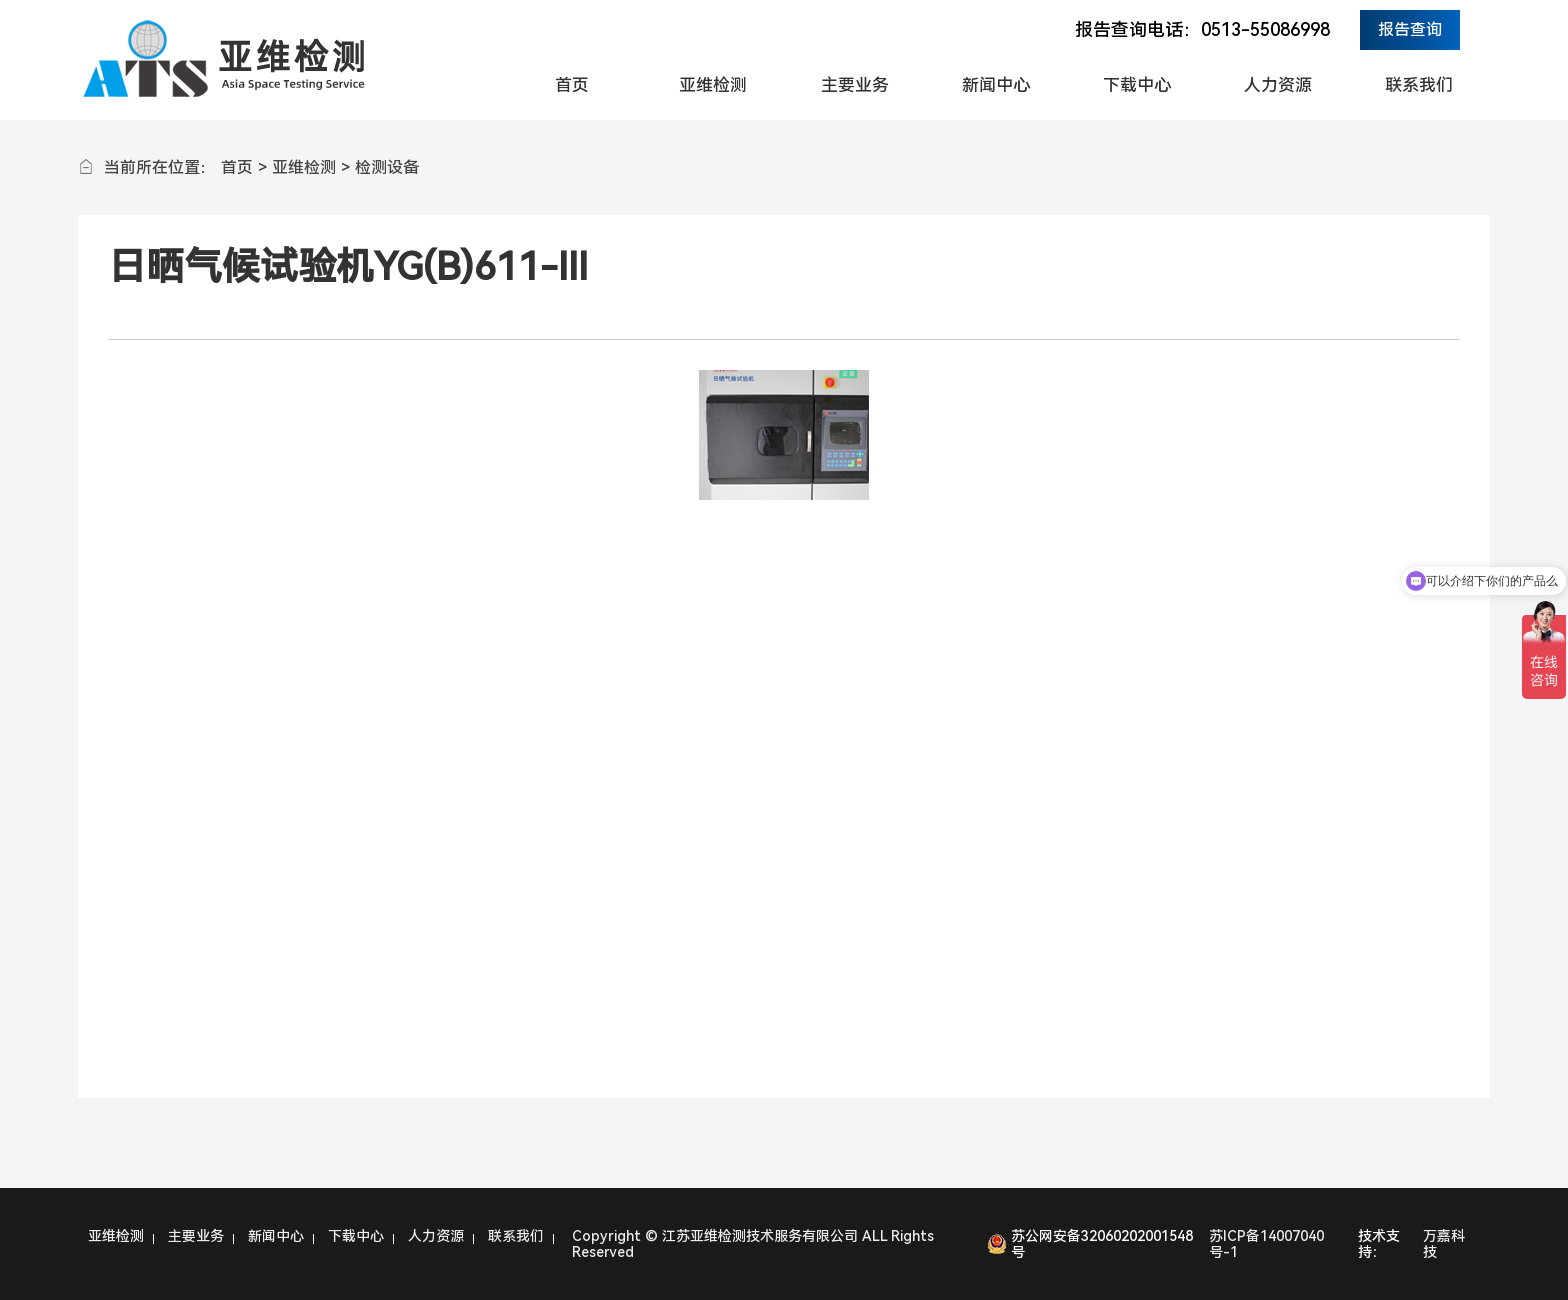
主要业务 (855, 85)
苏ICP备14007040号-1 (1266, 1244)
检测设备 (387, 167)
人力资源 (1278, 85)
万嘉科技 (1444, 1244)
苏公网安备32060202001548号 (1102, 1244)
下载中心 (1137, 85)
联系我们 (1419, 85)
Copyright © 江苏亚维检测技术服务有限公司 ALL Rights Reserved (753, 1244)
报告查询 (1410, 29)
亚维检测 (713, 85)
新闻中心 (996, 85)
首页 (572, 85)
